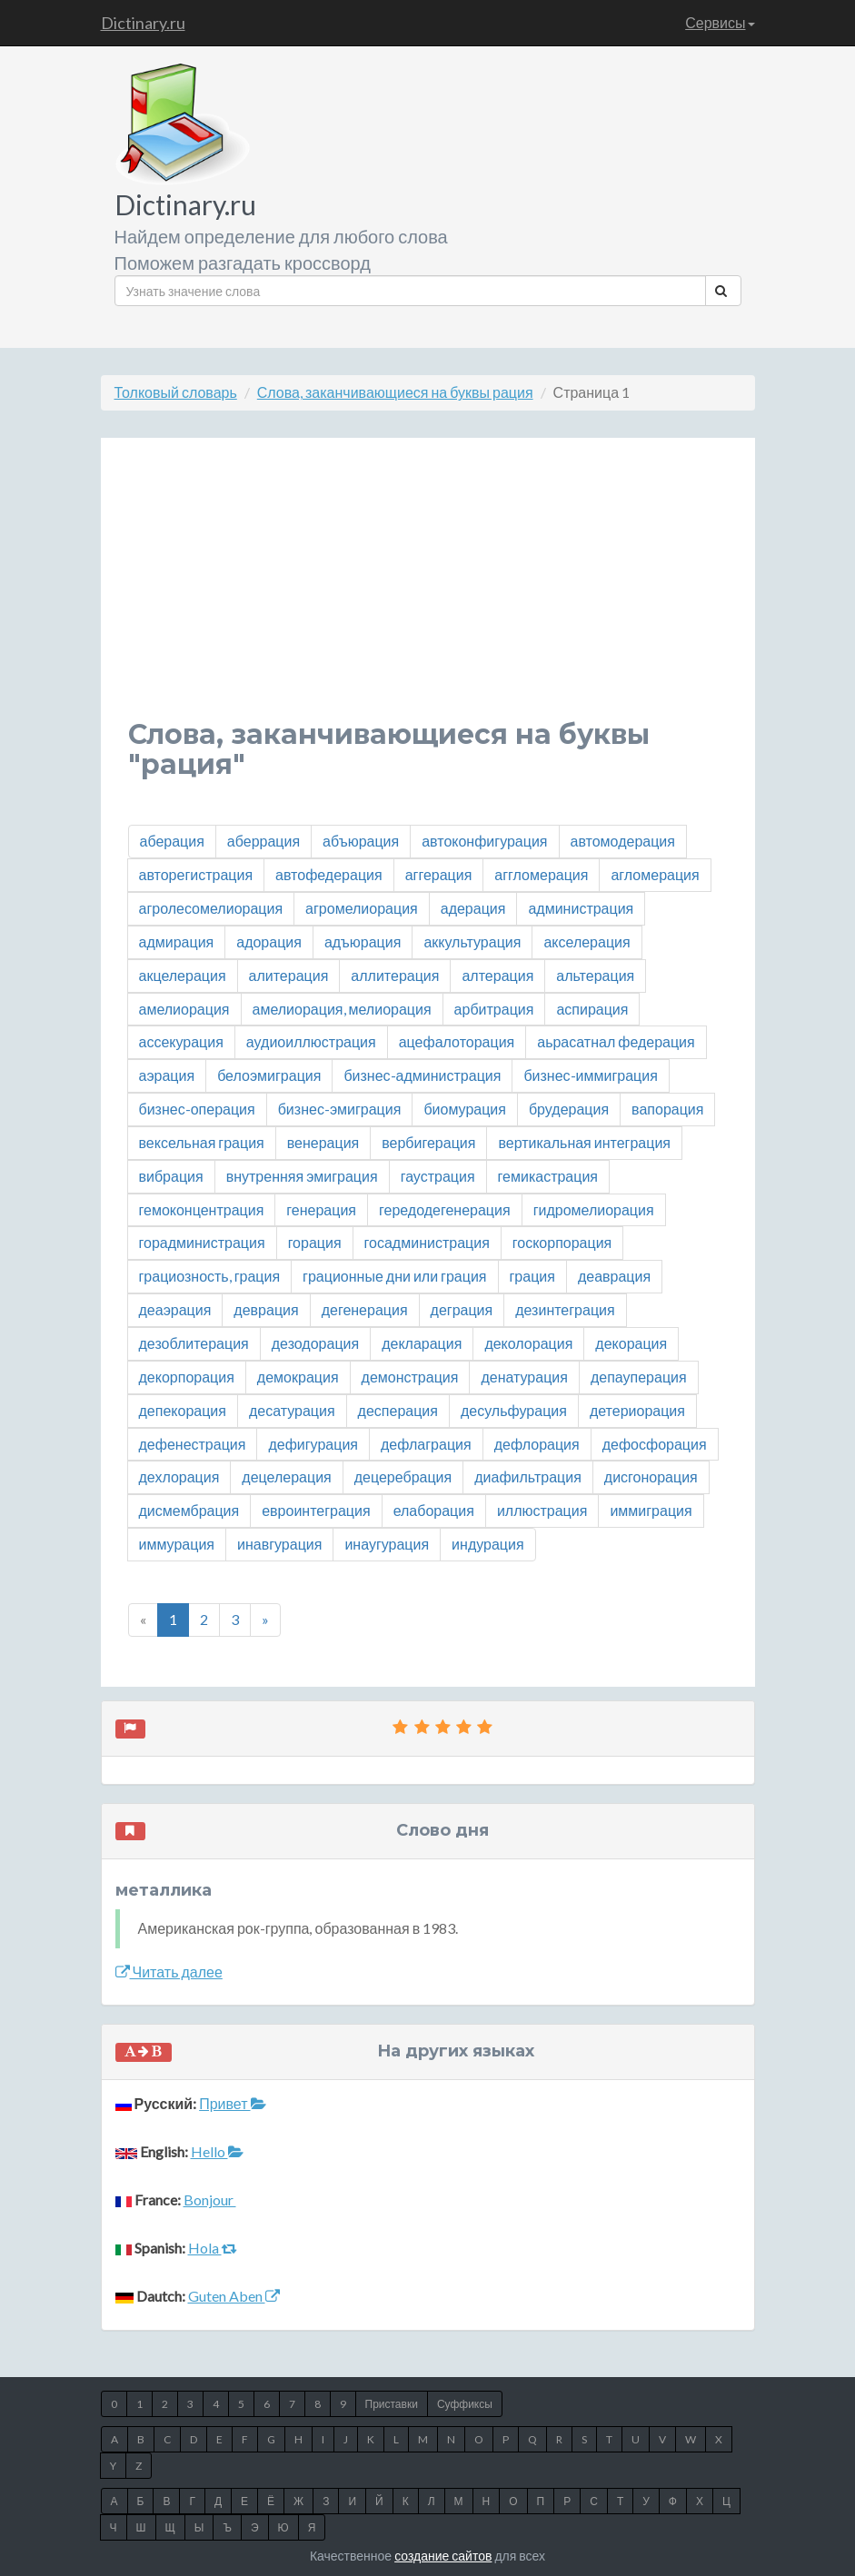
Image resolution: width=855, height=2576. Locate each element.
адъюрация (362, 941)
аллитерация (395, 975)
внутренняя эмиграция (302, 1175)
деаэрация (175, 1309)
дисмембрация (189, 1510)
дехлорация (179, 1476)
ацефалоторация (457, 1041)
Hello (217, 2151)
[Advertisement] (428, 592)
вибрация (171, 1175)
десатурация (292, 1410)
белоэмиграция (269, 1075)
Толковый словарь (175, 392)
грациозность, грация (210, 1275)
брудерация (569, 1108)
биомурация (464, 1108)
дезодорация (315, 1343)
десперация (398, 1410)
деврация (266, 1309)
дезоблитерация (194, 1343)
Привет (232, 2103)
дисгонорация (651, 1476)
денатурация (524, 1376)
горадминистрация (202, 1242)
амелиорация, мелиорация (342, 1008)
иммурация (177, 1543)
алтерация (497, 975)
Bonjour (210, 2199)
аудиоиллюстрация (311, 1041)
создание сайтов (443, 2555)
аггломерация (541, 874)
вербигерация (428, 1142)
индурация (488, 1543)
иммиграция (650, 1510)
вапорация (667, 1108)
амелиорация (184, 1008)
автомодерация (623, 840)
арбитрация (494, 1008)
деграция (462, 1309)
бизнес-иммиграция (590, 1075)
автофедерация (329, 874)
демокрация (298, 1376)
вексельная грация (201, 1142)
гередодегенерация (445, 1209)
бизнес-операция (197, 1108)
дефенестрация (192, 1443)
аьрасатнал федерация (615, 1041)
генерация (321, 1209)
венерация (323, 1142)
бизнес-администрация (422, 1075)
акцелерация (182, 975)
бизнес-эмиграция (340, 1108)
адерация (473, 907)
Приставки (391, 2404)
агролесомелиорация (211, 907)
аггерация (438, 874)
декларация (422, 1343)
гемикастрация (548, 1175)
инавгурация (279, 1543)
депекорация (182, 1410)
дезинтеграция (564, 1309)
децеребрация (403, 1476)
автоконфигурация (484, 840)
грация (532, 1275)
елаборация (433, 1510)
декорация (631, 1343)
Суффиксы (464, 2404)
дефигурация (313, 1443)
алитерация (289, 975)
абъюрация (361, 840)
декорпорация (186, 1376)
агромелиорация (361, 907)
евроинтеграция (316, 1510)
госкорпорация (561, 1242)
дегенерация (365, 1309)
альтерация (595, 975)
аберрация (263, 840)
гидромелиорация (593, 1209)
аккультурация (472, 941)
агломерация (655, 874)
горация (315, 1242)
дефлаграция (426, 1443)
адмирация (176, 941)
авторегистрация (196, 874)
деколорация (528, 1343)
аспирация (592, 1008)
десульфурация (514, 1410)
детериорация (637, 1410)
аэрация (167, 1075)
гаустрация (438, 1175)
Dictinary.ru (143, 23)
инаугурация (386, 1543)
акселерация (586, 941)
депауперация (639, 1376)
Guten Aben (234, 2295)
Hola (212, 2247)
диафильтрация (528, 1476)
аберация (172, 840)
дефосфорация (654, 1443)
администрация (580, 907)
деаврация (614, 1275)
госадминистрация (427, 1242)
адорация (269, 941)
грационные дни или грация (394, 1275)
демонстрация (410, 1376)
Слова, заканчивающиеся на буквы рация (395, 392)
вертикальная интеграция (584, 1142)
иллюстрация (542, 1510)
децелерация (286, 1476)
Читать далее (169, 1971)
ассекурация (181, 1041)
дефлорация (537, 1443)
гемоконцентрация (201, 1209)
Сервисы (719, 22)
